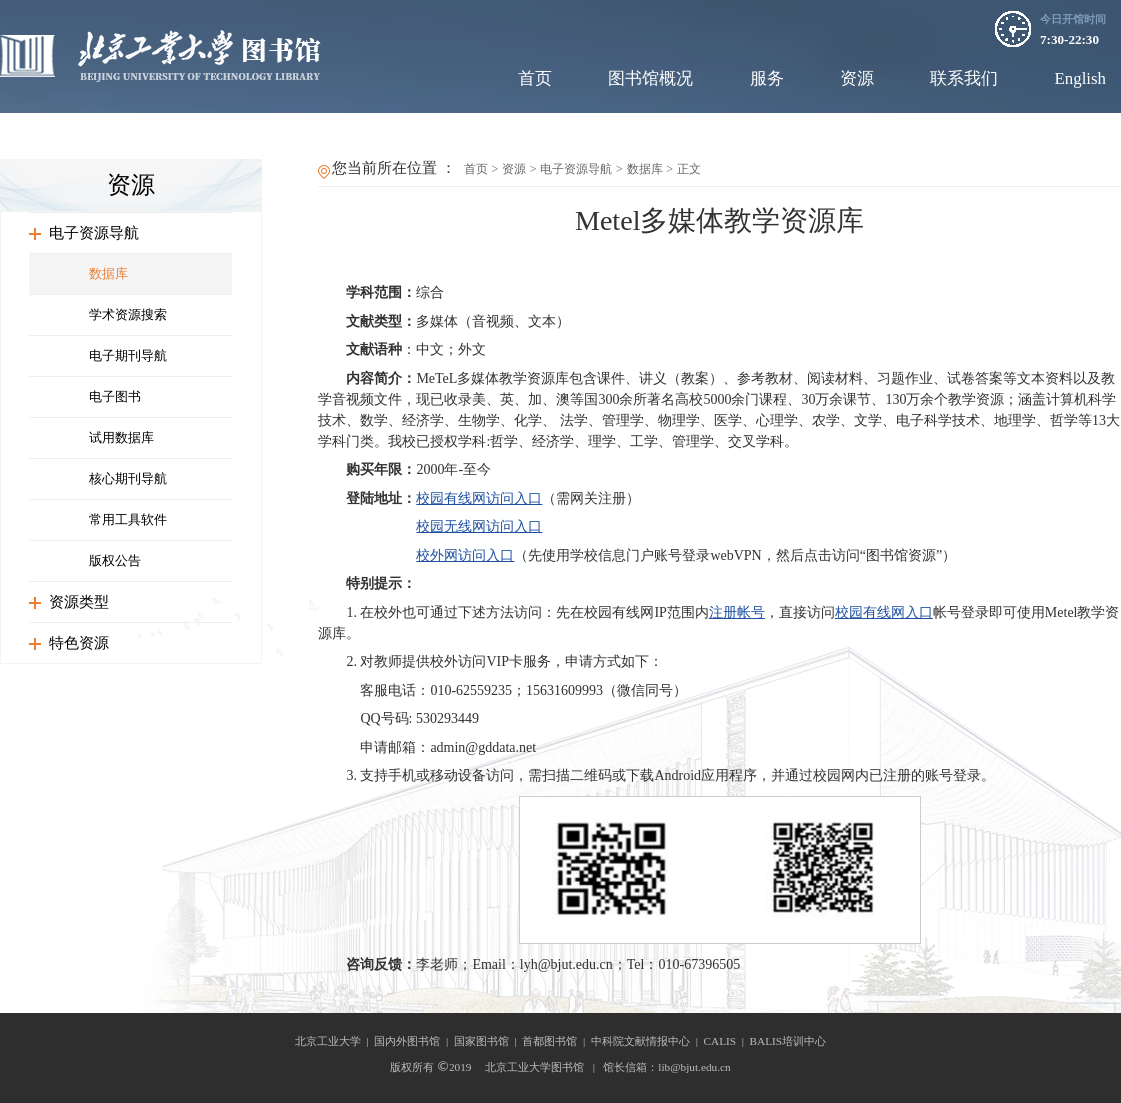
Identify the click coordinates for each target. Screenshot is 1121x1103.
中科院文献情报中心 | (647, 1041)
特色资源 (79, 643)
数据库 (108, 273)
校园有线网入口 (884, 612)
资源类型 (79, 602)
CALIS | (727, 1041)
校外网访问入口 (465, 555)
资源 (857, 78)
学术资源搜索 (128, 314)
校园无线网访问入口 (479, 526)
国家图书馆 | (488, 1041)
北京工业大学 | (335, 1041)
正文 (689, 169)
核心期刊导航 (128, 478)
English (1080, 78)
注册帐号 (737, 612)
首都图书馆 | (556, 1041)
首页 (535, 78)
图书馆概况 (650, 78)
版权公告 (115, 560)
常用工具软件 (128, 519)
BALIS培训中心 (788, 1041)
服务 (767, 78)
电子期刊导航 (128, 355)
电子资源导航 (94, 233)
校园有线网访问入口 (479, 498)
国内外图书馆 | (414, 1041)
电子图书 (115, 396)
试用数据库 (121, 437)
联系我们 (964, 78)
